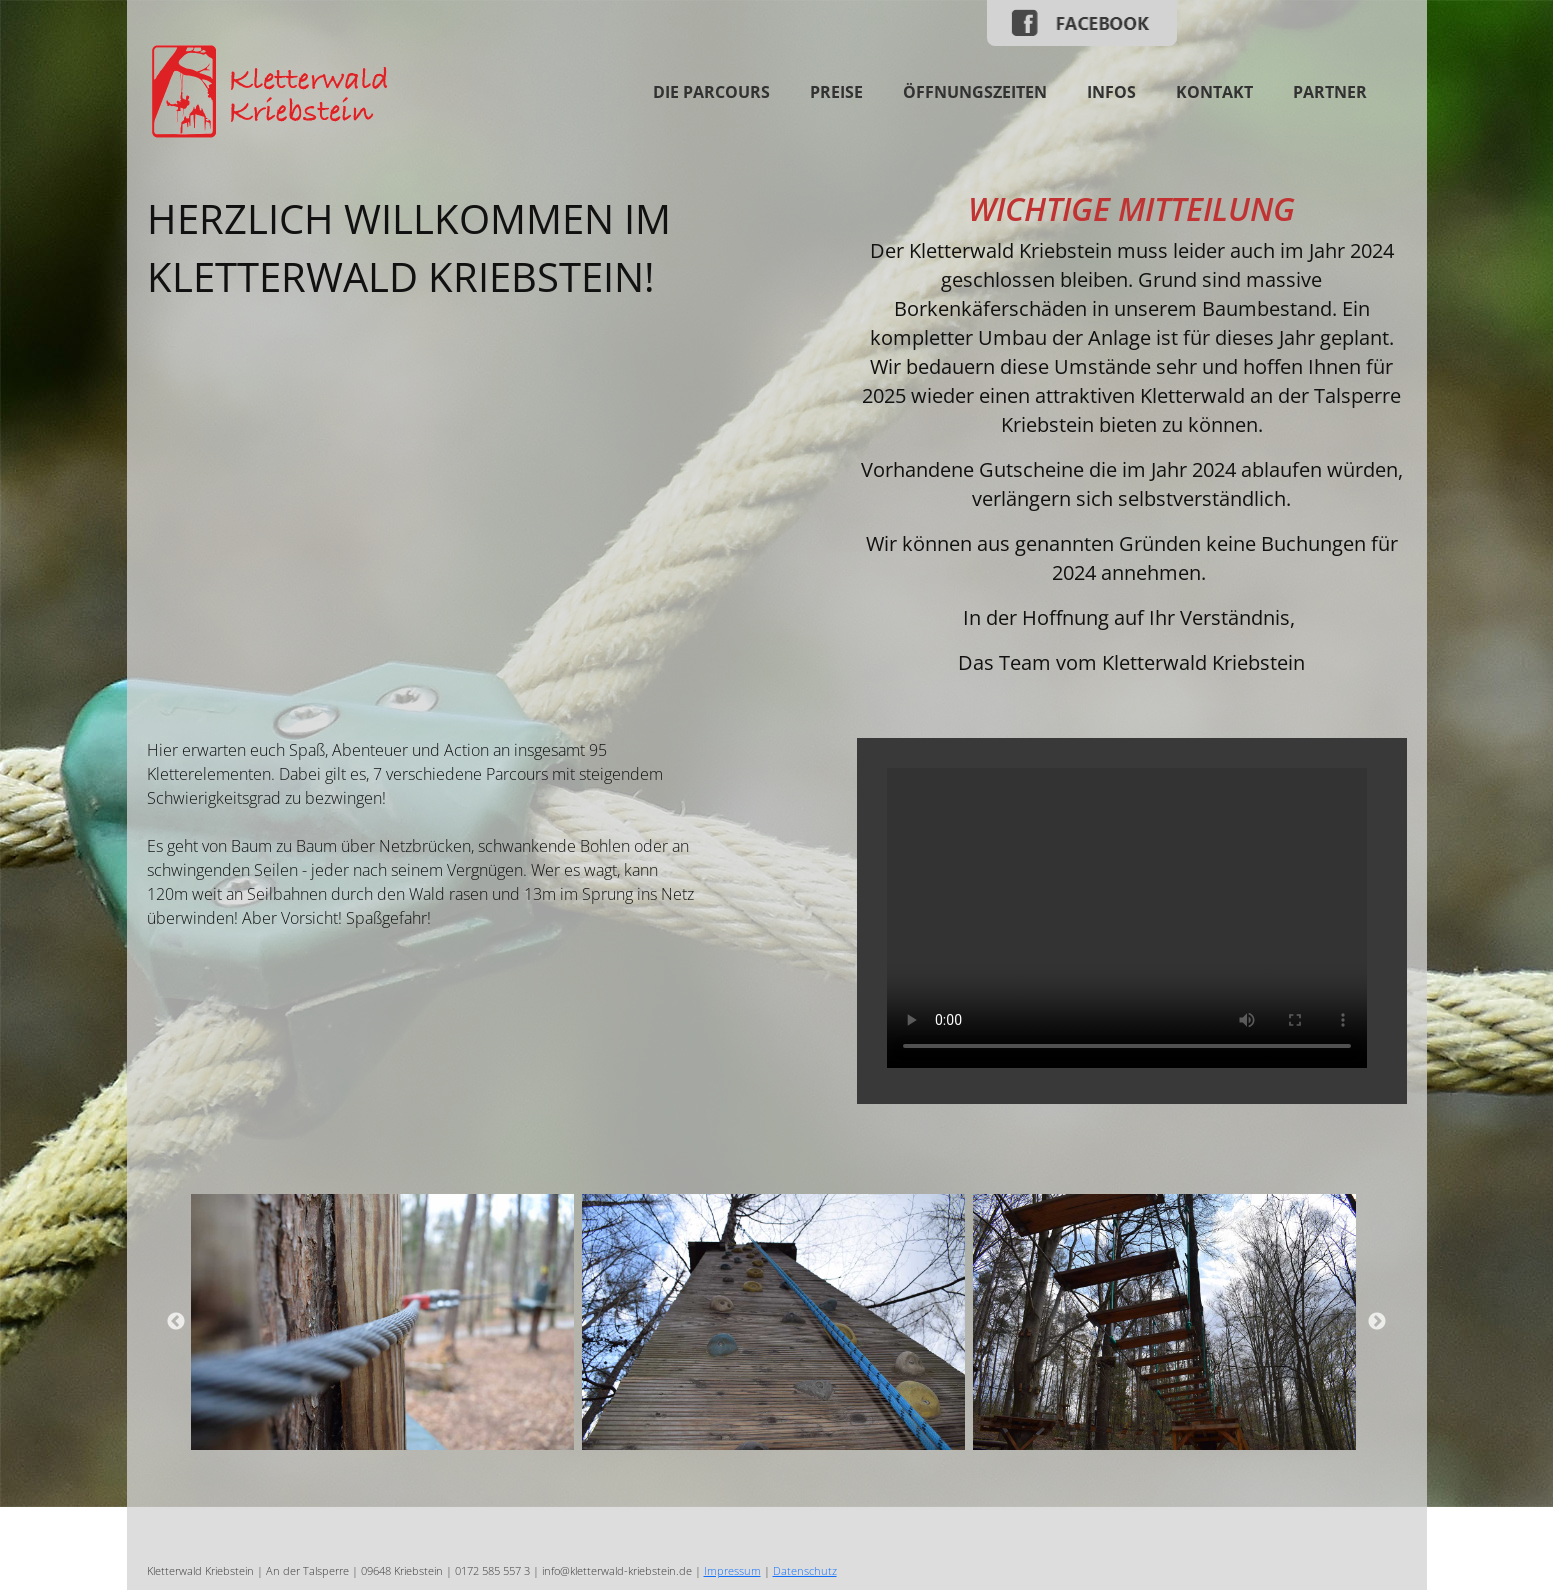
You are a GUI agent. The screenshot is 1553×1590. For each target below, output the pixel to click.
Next (1377, 1322)
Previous (176, 1322)
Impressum (732, 1570)
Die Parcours (711, 92)
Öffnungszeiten (975, 92)
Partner (1330, 92)
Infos (1111, 92)
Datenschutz (805, 1570)
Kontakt (1214, 92)
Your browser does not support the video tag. (1127, 918)
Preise (836, 92)
